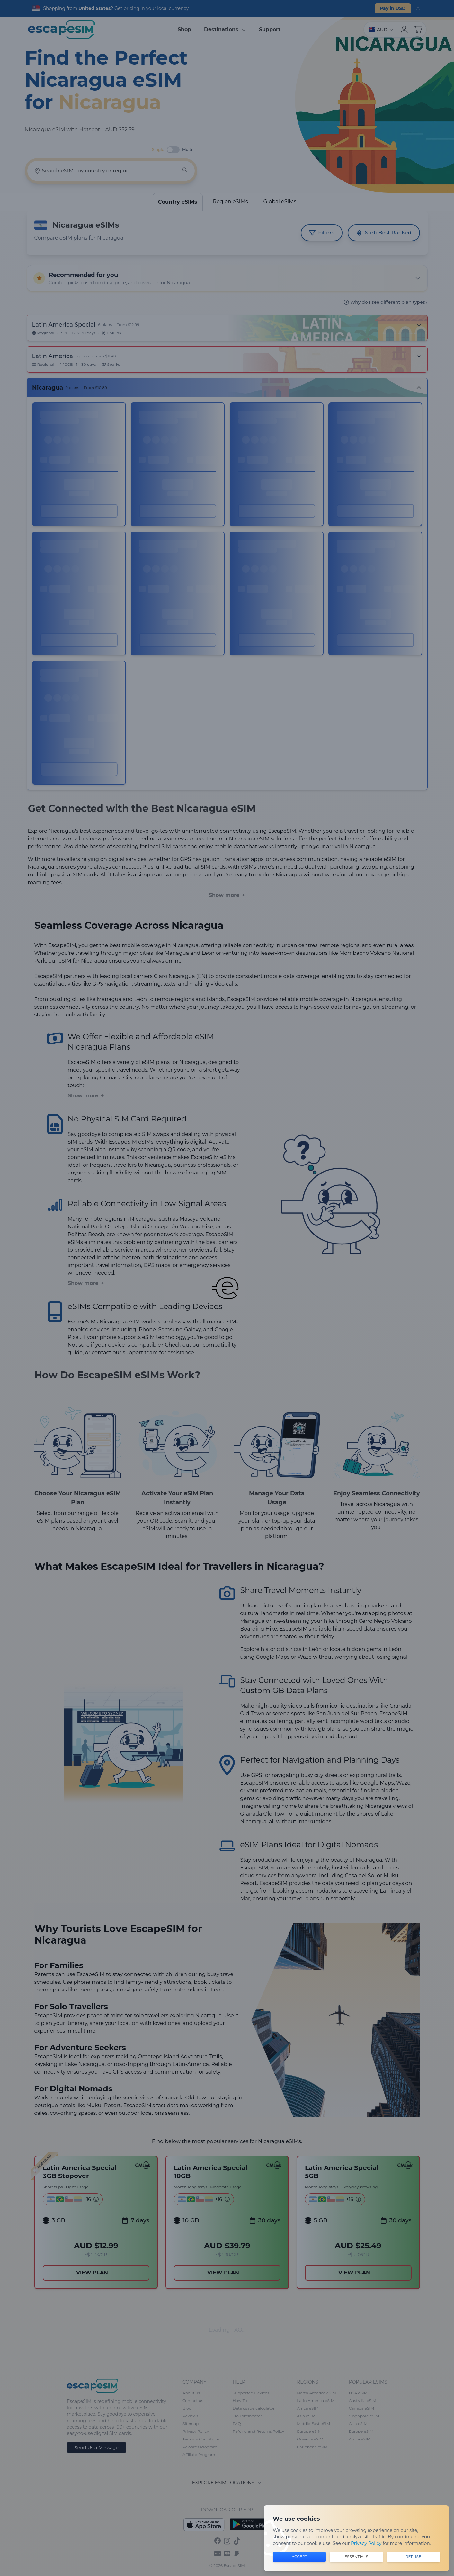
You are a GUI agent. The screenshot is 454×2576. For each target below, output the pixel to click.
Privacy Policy (366, 2543)
